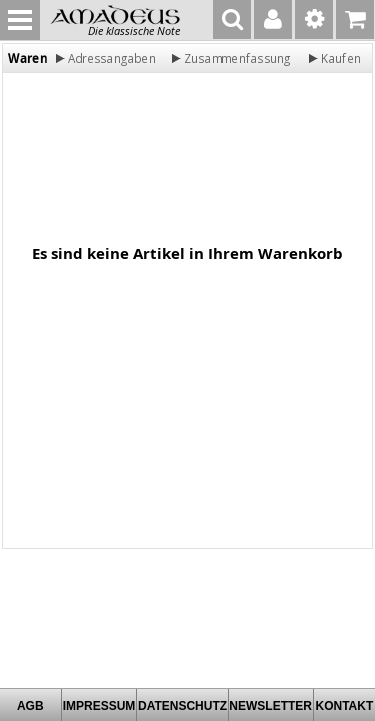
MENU (20, 20)
